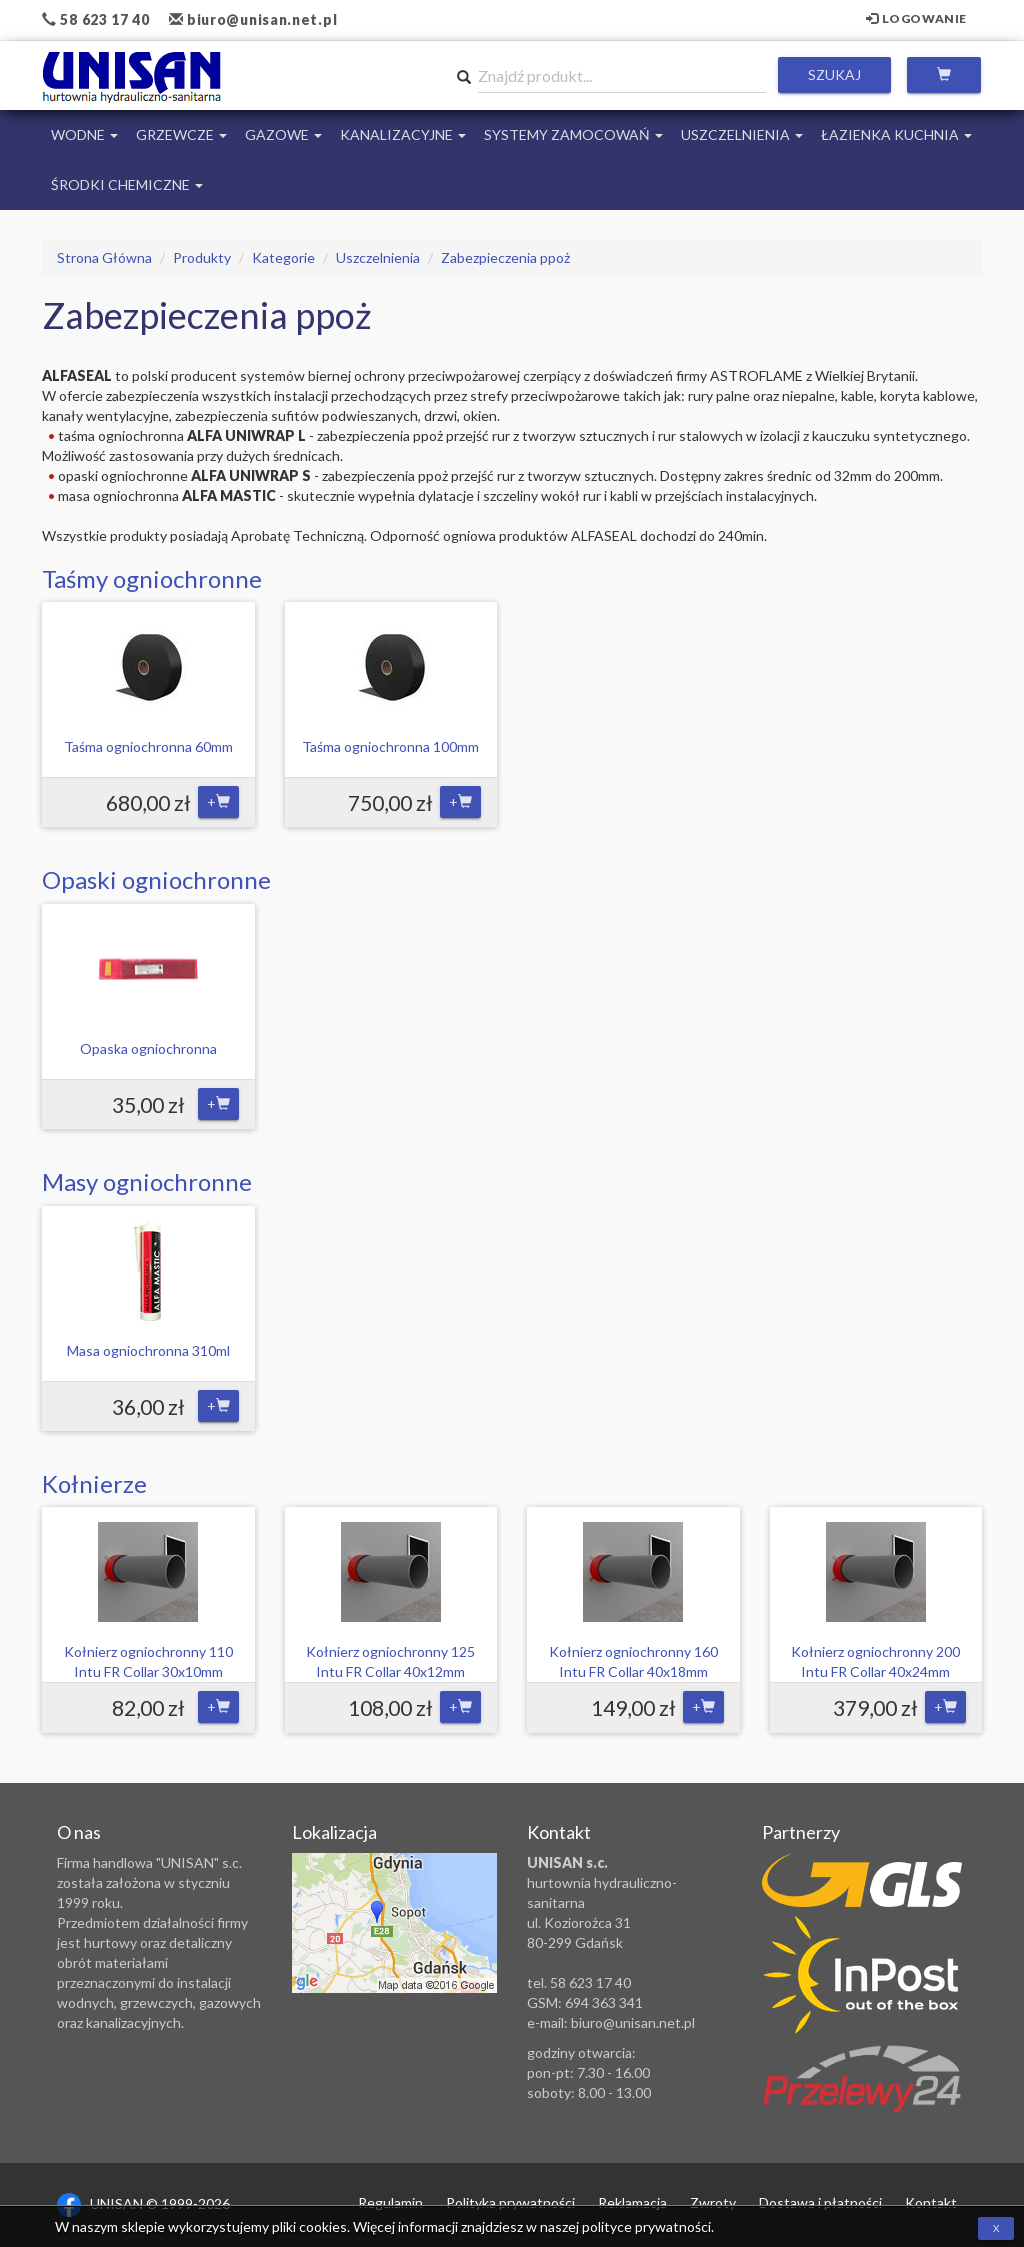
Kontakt (931, 2202)
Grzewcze (181, 134)
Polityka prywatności (510, 2202)
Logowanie (916, 18)
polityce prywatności (646, 2226)
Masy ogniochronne (147, 1181)
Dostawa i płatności (820, 2202)
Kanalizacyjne (403, 134)
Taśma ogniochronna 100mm (390, 746)
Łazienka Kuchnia (896, 134)
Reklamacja (632, 2202)
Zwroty (713, 2202)
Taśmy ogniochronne (152, 578)
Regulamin (390, 2202)
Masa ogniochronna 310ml (148, 1350)
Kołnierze (94, 1483)
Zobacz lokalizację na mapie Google (394, 1923)
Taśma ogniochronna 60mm (148, 746)
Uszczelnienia (742, 134)
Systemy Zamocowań (573, 134)
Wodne (84, 134)
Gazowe (283, 134)
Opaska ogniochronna (148, 1048)
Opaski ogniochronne (156, 879)
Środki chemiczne (127, 184)
